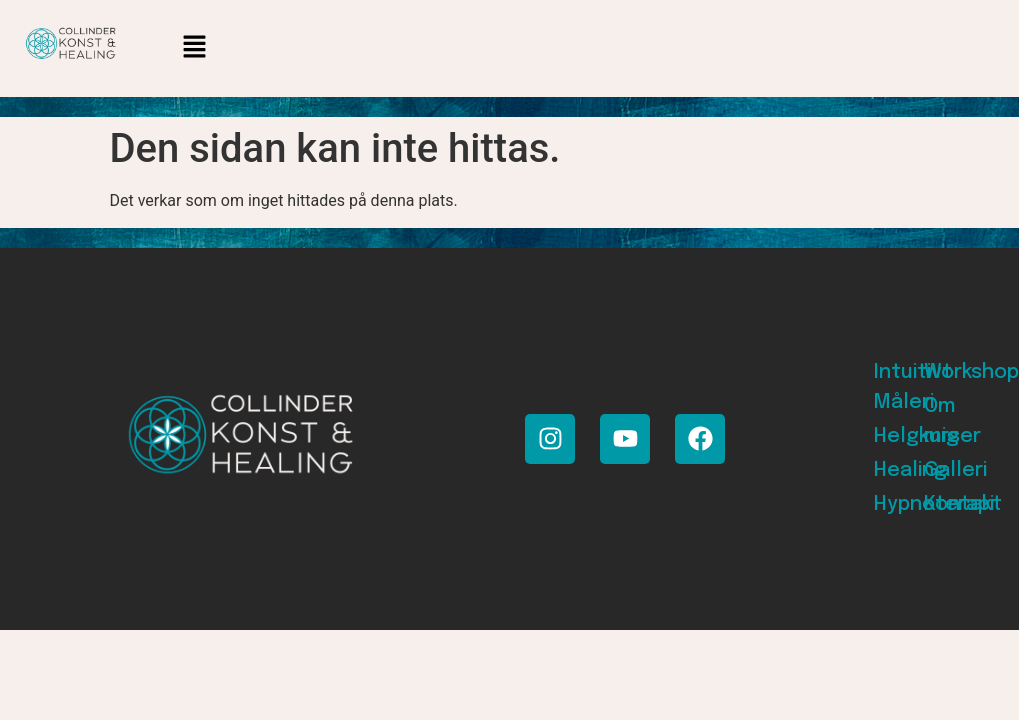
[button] (195, 49)
